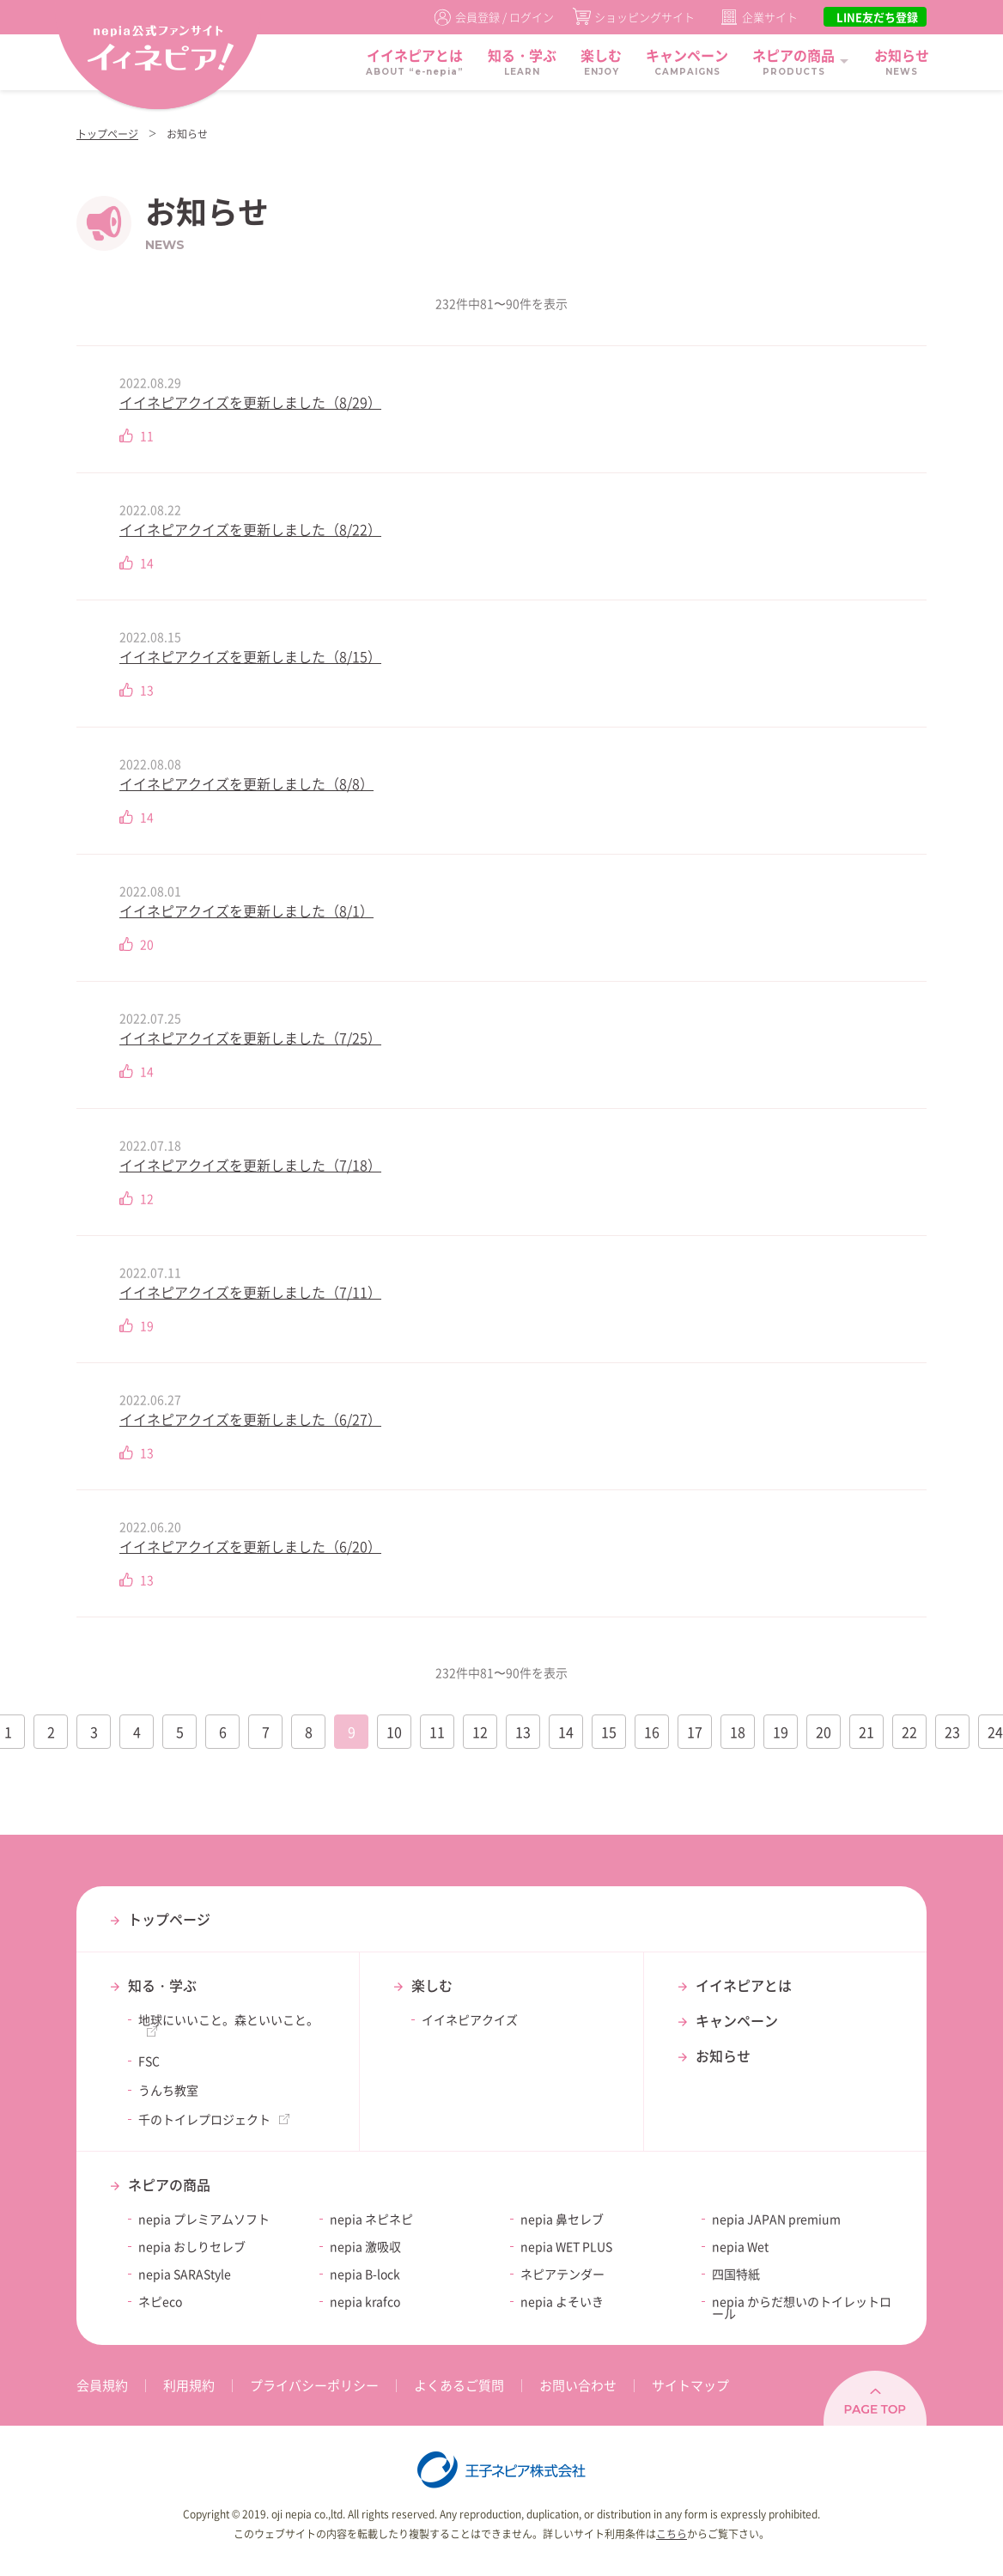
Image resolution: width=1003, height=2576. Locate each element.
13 (523, 1731)
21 (866, 1731)
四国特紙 (736, 2273)
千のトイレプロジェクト (204, 2119)
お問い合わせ (578, 2385)
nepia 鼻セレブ (562, 2218)
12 (480, 1731)
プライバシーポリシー (314, 2385)
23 (952, 1731)
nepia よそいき (562, 2301)
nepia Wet (740, 2246)
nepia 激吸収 (365, 2246)
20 (823, 1731)
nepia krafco (365, 2301)
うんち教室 (168, 2089)
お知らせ (723, 2055)
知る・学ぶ (162, 1985)
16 (652, 1731)
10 (394, 1731)
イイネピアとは (744, 1985)
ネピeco (160, 2301)
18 (737, 1731)
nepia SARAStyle (184, 2273)
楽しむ (432, 1985)
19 (780, 1731)
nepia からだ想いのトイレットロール (801, 2307)
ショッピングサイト (644, 17)
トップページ (107, 134)
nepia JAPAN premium (776, 2218)
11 (437, 1731)
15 (609, 1731)
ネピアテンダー (562, 2273)
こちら (671, 2534)
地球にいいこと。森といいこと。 (228, 2019)
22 (909, 1731)
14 (566, 1731)
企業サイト (770, 17)
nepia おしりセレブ (192, 2246)
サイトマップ (690, 2385)
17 (694, 1731)
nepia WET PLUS (566, 2246)
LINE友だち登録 (877, 17)
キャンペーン (737, 2020)
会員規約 (102, 2385)
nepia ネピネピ (371, 2218)
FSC (149, 2060)
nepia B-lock (365, 2273)
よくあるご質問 (459, 2385)
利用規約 (189, 2385)
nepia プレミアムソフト (204, 2218)
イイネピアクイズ (470, 2019)
